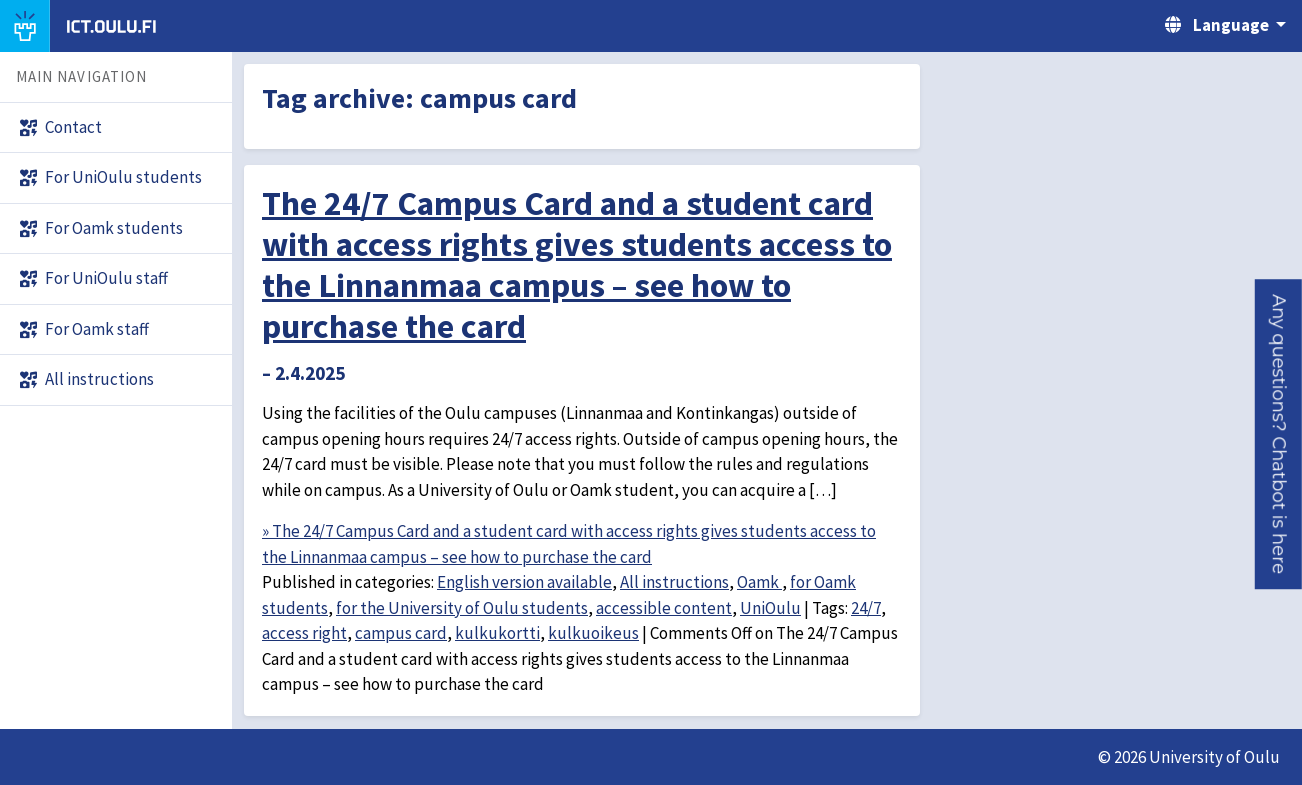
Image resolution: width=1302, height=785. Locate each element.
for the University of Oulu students (462, 608)
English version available (524, 582)
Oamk (759, 582)
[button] (1278, 434)
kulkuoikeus (593, 633)
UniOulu (770, 608)
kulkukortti (497, 633)
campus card (401, 633)
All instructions (674, 582)
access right (304, 633)
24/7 (866, 608)
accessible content (664, 608)
